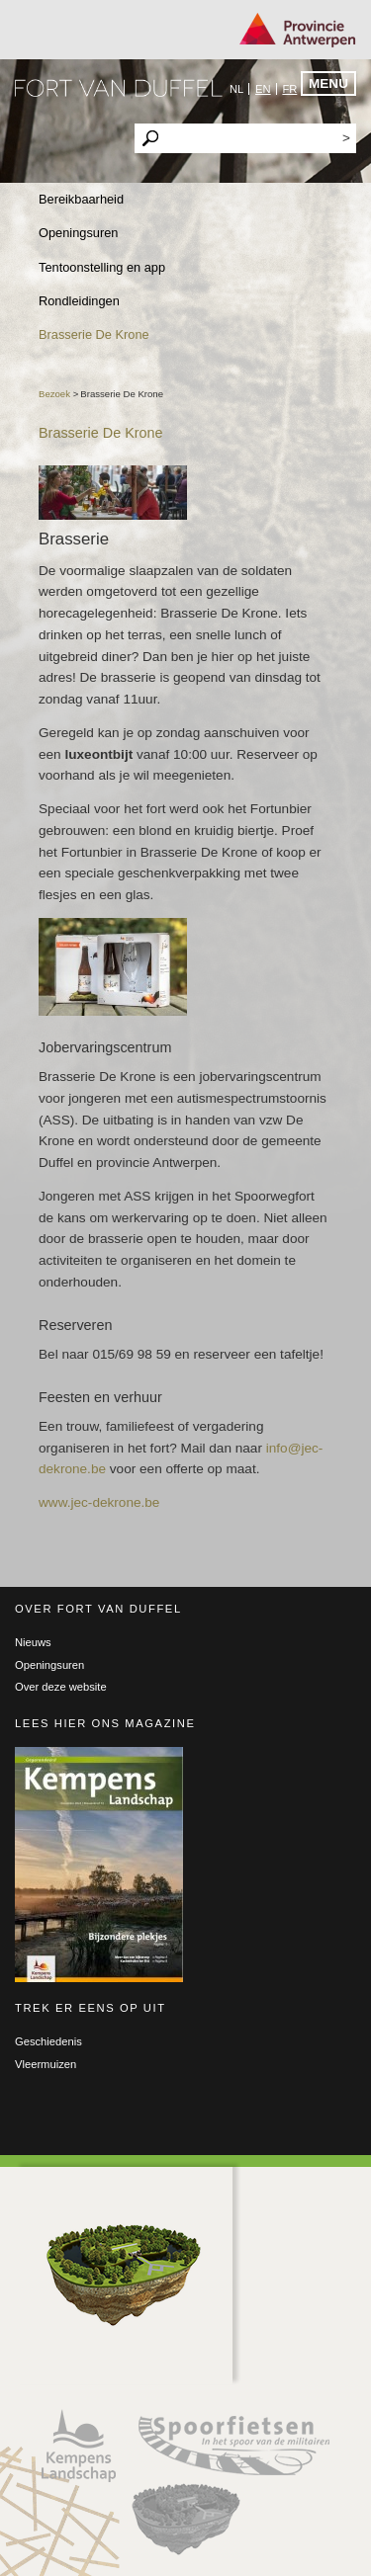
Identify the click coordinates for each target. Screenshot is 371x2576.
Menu (328, 83)
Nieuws (33, 1642)
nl (236, 89)
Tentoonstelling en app (102, 267)
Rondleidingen (79, 300)
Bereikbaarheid (81, 199)
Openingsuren (78, 232)
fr (289, 89)
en (263, 89)
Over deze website (61, 1687)
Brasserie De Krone (94, 334)
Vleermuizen (45, 2064)
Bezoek (56, 393)
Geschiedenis (48, 2041)
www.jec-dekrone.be (99, 1502)
